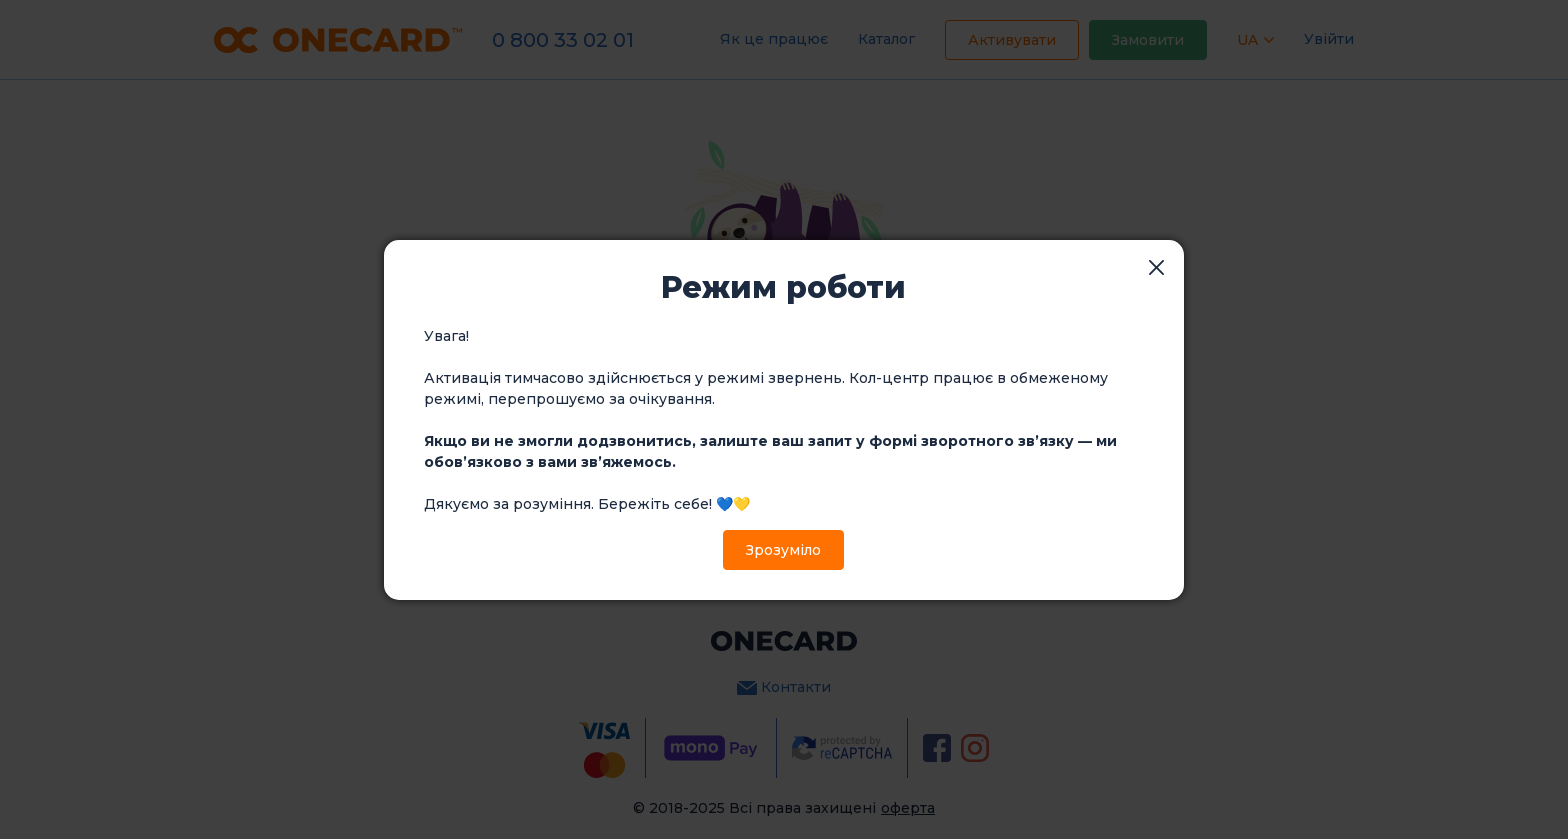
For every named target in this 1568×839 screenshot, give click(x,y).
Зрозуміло (783, 550)
